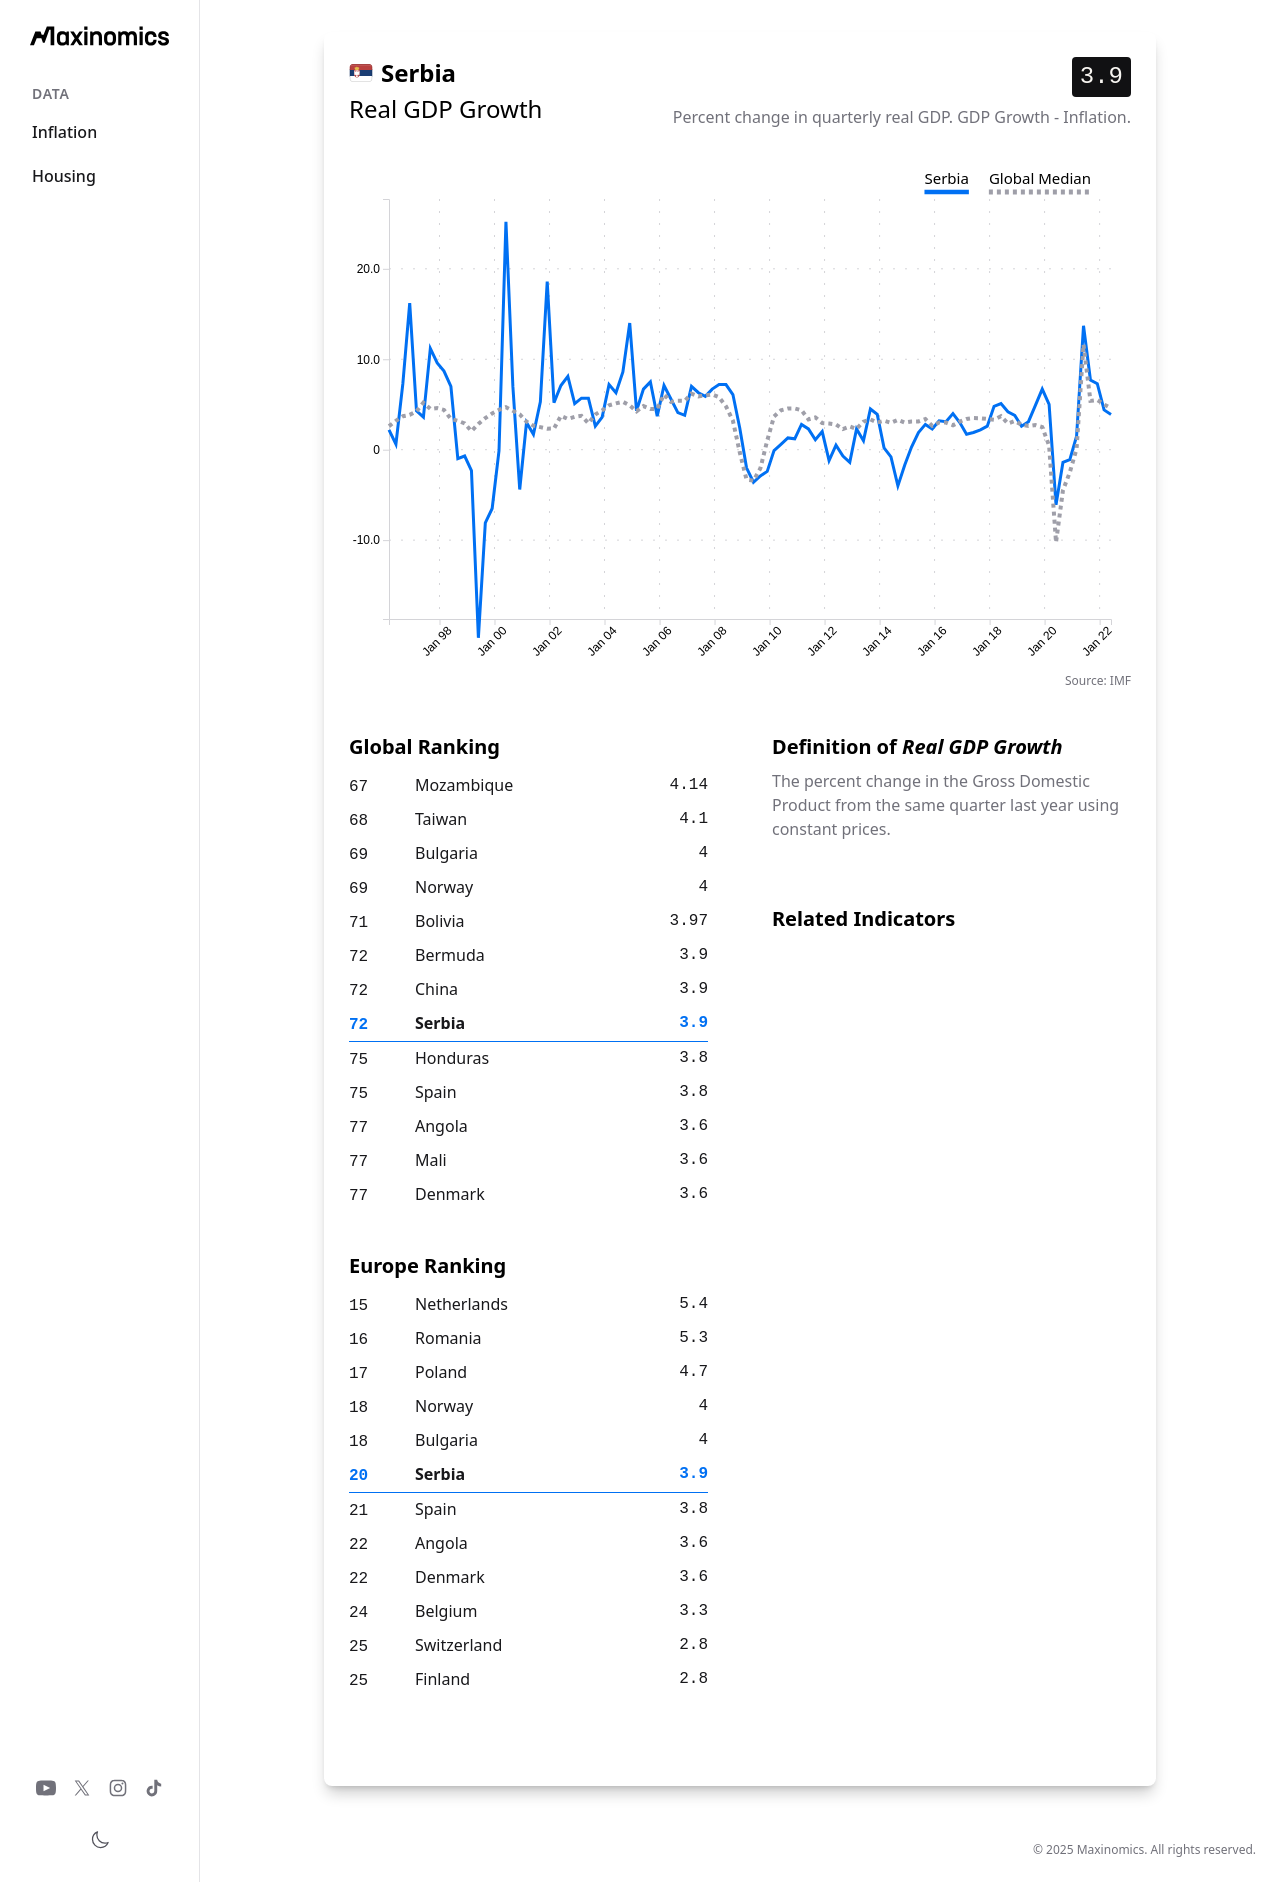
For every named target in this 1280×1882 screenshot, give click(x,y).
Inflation (64, 132)
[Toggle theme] (100, 1840)
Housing (64, 176)
